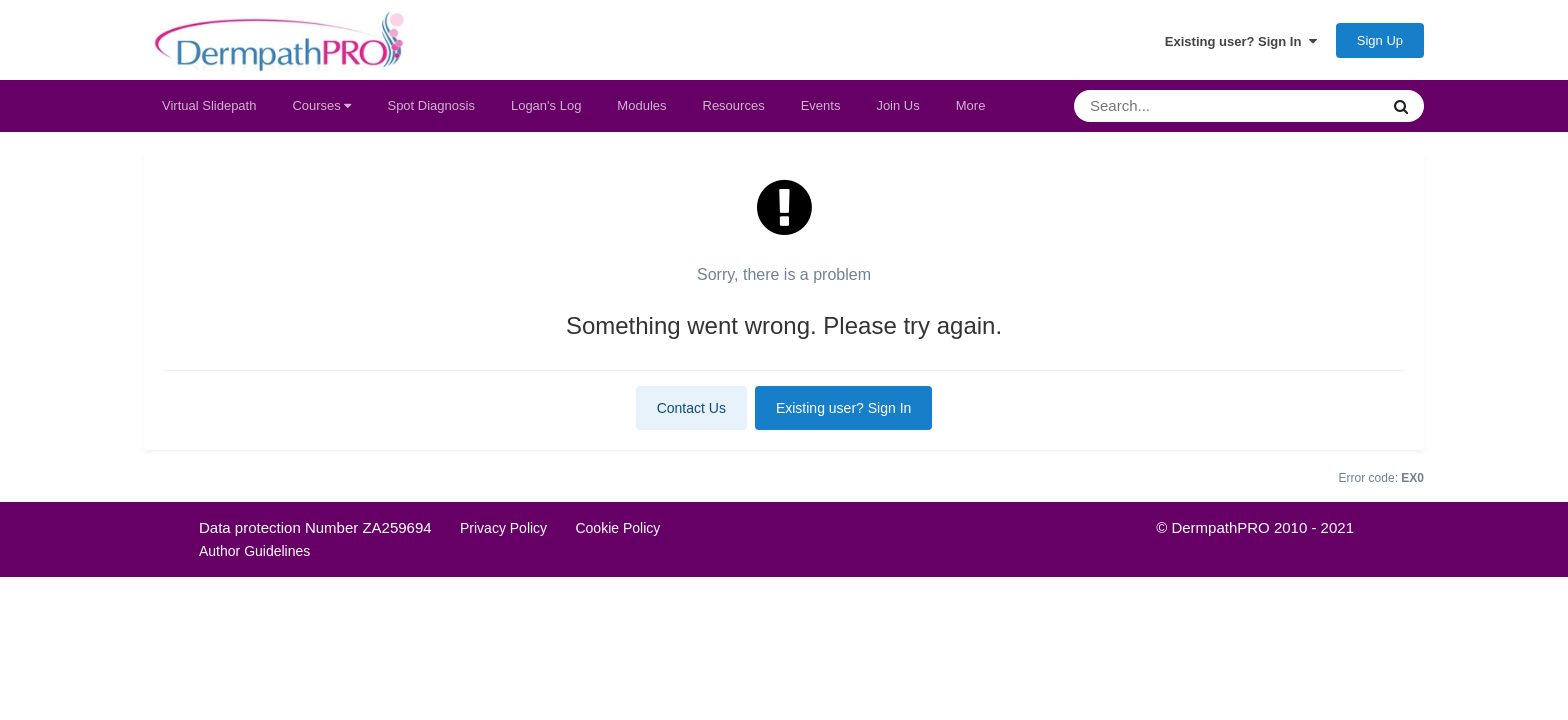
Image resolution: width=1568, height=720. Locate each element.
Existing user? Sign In (1241, 41)
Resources (734, 105)
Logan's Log (546, 105)
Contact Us (691, 408)
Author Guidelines (254, 551)
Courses (321, 105)
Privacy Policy (503, 528)
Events (821, 105)
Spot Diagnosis (430, 105)
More (971, 105)
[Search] (1178, 106)
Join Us (897, 105)
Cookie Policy (617, 528)
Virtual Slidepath (209, 105)
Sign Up (1380, 40)
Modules (641, 105)
